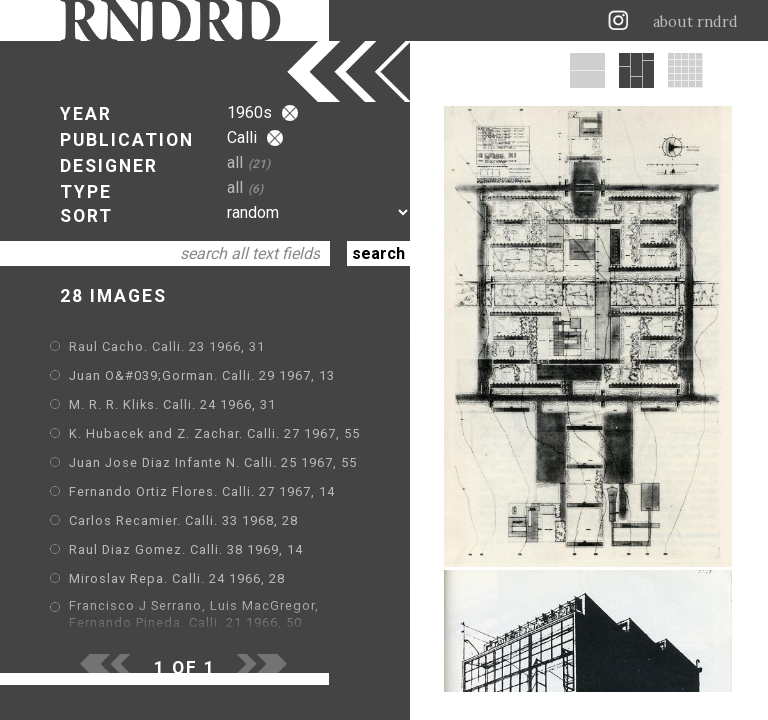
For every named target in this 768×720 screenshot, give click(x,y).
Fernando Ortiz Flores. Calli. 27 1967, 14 (202, 491)
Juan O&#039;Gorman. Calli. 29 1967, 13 (202, 375)
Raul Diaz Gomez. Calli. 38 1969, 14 (186, 549)
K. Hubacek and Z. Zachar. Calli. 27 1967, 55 (214, 433)
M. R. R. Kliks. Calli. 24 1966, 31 (172, 404)
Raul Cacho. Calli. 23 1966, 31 (167, 346)
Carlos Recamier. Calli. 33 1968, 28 (183, 520)
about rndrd (695, 22)
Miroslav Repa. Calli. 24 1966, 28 (177, 578)
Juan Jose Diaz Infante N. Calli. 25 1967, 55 (213, 462)
